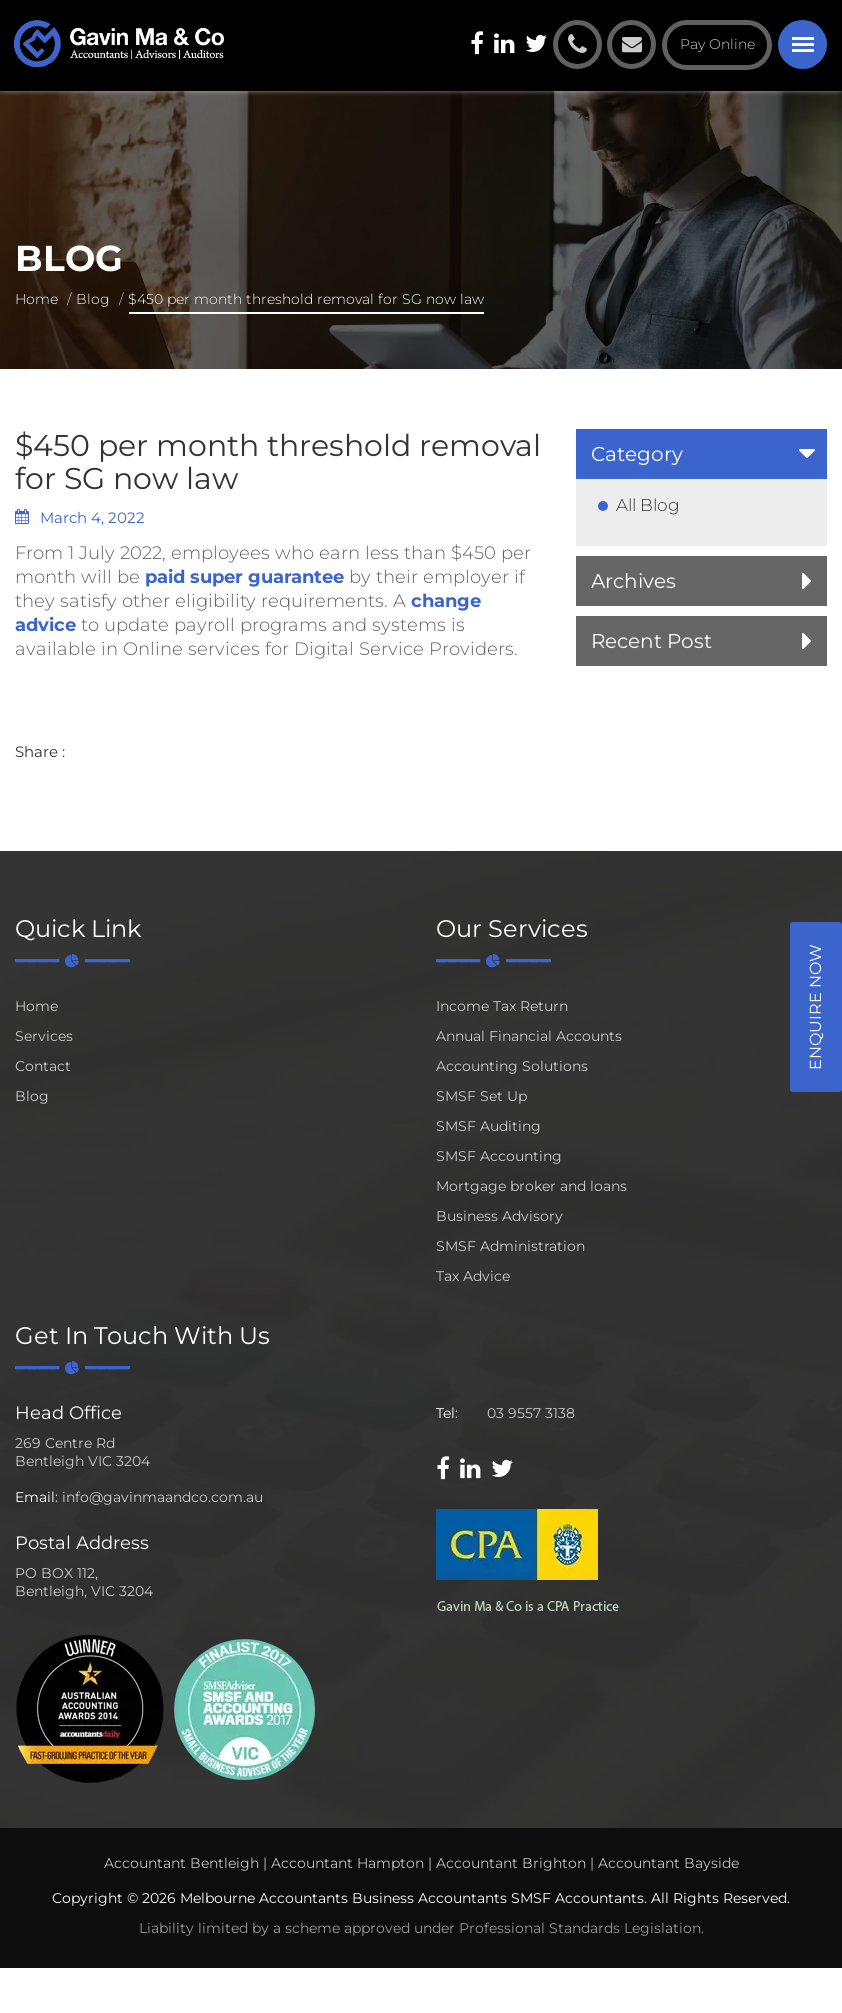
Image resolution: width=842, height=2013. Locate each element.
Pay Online (717, 44)
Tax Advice (473, 1276)
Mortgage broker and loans (531, 1186)
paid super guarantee (244, 577)
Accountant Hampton (347, 1863)
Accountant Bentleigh (181, 1863)
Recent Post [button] (651, 641)
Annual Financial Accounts (529, 1036)
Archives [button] (633, 581)
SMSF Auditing (488, 1126)
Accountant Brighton (511, 1863)
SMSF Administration (510, 1246)
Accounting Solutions (512, 1066)
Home (36, 299)
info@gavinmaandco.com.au (162, 1497)
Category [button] (637, 454)
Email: (36, 1497)
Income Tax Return (502, 1006)
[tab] (701, 454)
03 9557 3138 (531, 1413)
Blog (93, 299)
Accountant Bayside (668, 1863)
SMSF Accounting (499, 1156)
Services (44, 1036)
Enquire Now (815, 1007)
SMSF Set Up (481, 1096)
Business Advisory (499, 1216)
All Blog (648, 505)
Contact (43, 1066)
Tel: (447, 1413)
